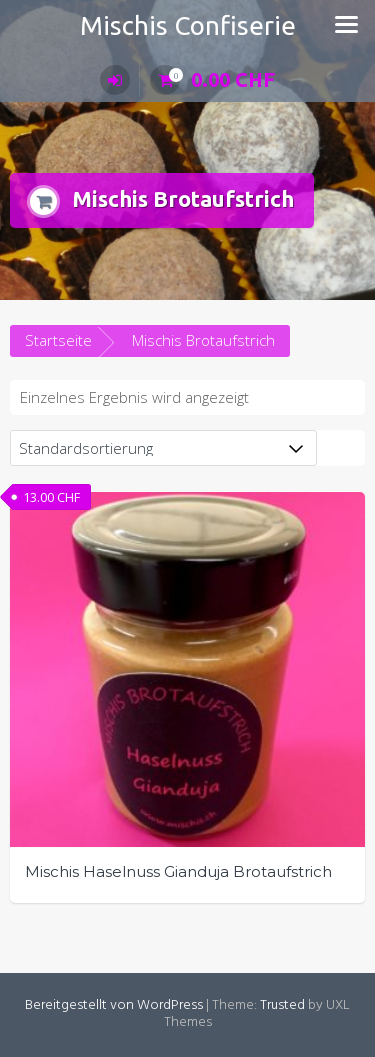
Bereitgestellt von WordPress (114, 1005)
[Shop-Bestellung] (163, 448)
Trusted (282, 1005)
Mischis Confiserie (188, 25)
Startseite (58, 340)
